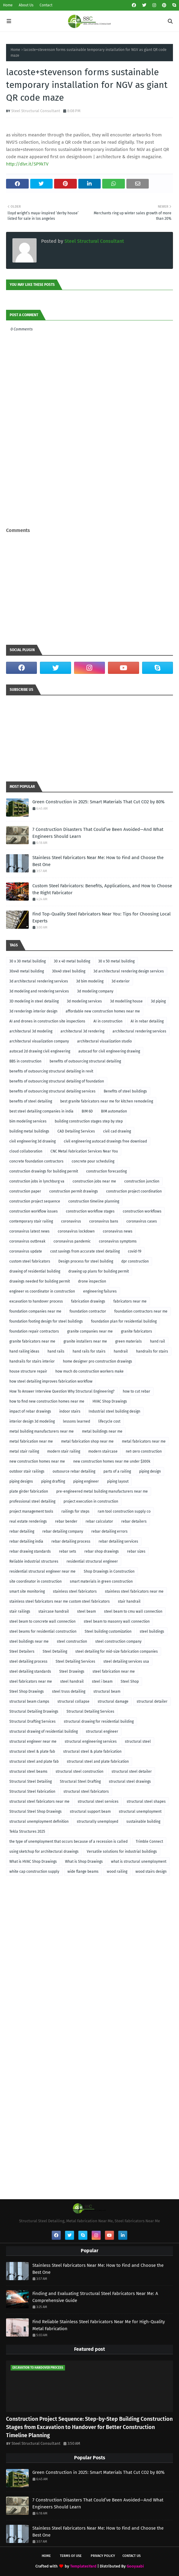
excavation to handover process (36, 1301)
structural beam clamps (29, 1701)
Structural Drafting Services (32, 1721)
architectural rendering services (139, 1031)
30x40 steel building (68, 971)
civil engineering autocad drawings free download (105, 1141)
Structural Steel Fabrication (32, 1791)
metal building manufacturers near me (41, 1431)
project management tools (31, 1511)
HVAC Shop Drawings (110, 1401)
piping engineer (86, 1481)
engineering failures (100, 1291)
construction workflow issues (33, 1211)
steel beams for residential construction (42, 1631)
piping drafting (53, 1481)
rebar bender (66, 1521)
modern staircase (103, 1451)
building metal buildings (29, 1131)
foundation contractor (88, 1311)
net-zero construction (144, 1451)
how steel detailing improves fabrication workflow (51, 1381)
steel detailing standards (30, 1671)
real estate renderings (28, 1521)
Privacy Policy (103, 2556)
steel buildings (152, 1631)
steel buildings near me (29, 1641)
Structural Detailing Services (90, 1711)
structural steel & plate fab (32, 1751)
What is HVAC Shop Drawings (33, 1861)
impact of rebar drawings (30, 1411)
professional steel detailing (32, 1501)
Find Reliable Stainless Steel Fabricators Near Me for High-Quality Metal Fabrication (98, 2325)
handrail (121, 1351)
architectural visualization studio (104, 1041)
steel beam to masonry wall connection (117, 1621)
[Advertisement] (89, 511)
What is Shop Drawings (84, 1861)
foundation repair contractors (34, 1331)
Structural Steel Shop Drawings (35, 1811)
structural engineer (102, 1731)
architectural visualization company (39, 1041)
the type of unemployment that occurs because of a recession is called (68, 1841)
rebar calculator (99, 1521)
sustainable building (143, 1821)
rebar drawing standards (30, 1551)
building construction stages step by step (89, 1121)
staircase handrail (53, 1611)
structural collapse (73, 1701)
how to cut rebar (136, 1391)
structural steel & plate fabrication (92, 1751)
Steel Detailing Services (75, 1661)
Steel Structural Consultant (35, 111)
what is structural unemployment (138, 1861)
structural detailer (152, 1701)
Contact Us (131, 2556)
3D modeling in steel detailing (34, 1001)
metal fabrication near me (31, 1441)
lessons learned (76, 1421)
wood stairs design (151, 1871)
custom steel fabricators (29, 1261)
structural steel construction (79, 1771)
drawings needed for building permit (39, 1281)
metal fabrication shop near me (87, 1441)
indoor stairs (69, 1411)
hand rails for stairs (89, 1351)
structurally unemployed (97, 1821)
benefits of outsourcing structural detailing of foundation (56, 1081)
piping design (150, 1471)
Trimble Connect (149, 1841)
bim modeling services (28, 1121)
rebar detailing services (118, 1541)
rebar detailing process (70, 1541)
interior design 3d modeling (32, 1421)
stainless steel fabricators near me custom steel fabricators (59, 1601)
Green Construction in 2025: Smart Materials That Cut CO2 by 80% (98, 802)
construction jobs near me (94, 1181)
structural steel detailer (132, 1771)
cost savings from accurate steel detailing (85, 1251)
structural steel (138, 1741)
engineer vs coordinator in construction (42, 1291)
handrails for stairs (152, 1351)
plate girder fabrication (28, 1491)
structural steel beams (28, 1771)
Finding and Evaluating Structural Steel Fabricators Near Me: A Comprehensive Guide (95, 2297)
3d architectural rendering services (38, 981)
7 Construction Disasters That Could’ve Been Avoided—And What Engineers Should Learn (97, 833)
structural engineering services (91, 1741)
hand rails (55, 1351)
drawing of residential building (34, 1271)
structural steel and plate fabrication (98, 1761)
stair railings (19, 1611)
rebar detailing (21, 1531)
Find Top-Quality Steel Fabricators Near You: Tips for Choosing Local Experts (101, 917)
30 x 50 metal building (116, 961)
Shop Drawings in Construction (109, 1571)
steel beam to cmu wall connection (133, 1611)
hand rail (157, 1341)
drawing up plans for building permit (98, 1271)
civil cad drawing (117, 1131)
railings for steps (75, 1511)
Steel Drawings (71, 1671)
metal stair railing (24, 1451)
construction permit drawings (73, 1191)
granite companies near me (90, 1331)
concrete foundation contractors (36, 1161)
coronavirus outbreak (27, 1241)
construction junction (141, 1181)
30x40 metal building (26, 971)
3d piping (158, 1001)
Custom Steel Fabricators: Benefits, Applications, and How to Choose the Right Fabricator (102, 889)
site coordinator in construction (35, 1581)
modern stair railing (63, 1451)
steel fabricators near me (30, 1681)
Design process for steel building (85, 1261)
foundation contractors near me (141, 1311)
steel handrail (72, 1681)
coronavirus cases (141, 1221)
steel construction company (118, 1641)
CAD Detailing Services (76, 1131)
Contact (46, 5)
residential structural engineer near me (42, 1571)
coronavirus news (117, 1231)
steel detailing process (28, 1661)
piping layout (118, 1481)
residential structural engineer (92, 1561)
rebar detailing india (26, 1541)
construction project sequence (34, 1201)
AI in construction (107, 1021)
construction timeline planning (93, 1201)
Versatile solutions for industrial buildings (122, 1851)
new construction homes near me (37, 1461)
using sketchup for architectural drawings (44, 1851)
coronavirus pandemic (72, 1241)
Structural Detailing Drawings (33, 1711)
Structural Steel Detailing (30, 1781)
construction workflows (142, 1211)
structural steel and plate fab (34, 1761)
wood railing (117, 1871)
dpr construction (135, 1261)
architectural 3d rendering (82, 1031)
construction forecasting (106, 1171)
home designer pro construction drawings (97, 1361)
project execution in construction (90, 1501)
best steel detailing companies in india (41, 1111)
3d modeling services (84, 1001)
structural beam (106, 1691)
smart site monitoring (27, 1591)
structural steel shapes (146, 1801)
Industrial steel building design (114, 1411)
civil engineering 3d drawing (32, 1141)
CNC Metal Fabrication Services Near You (84, 1151)
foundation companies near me (35, 1311)
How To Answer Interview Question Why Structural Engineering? (62, 1391)
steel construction (72, 1641)
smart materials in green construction (101, 1581)
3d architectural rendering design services (128, 971)
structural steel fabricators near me (39, 1801)
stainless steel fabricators (75, 1591)
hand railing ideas (24, 1351)
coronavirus (71, 1221)
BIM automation (114, 1111)
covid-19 (134, 1251)
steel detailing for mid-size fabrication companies (116, 1651)
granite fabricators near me (32, 1341)
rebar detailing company (62, 1531)
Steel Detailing (55, 1651)
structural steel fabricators (86, 1791)
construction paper (25, 1191)
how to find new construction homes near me (46, 1401)
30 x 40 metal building (72, 961)
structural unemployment (140, 1811)
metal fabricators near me (144, 1441)
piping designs (21, 1481)
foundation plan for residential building (124, 1321)
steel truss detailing (68, 1691)
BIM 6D (87, 1111)
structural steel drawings (130, 1781)
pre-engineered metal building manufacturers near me (102, 1491)
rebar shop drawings (101, 1551)
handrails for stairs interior (32, 1361)
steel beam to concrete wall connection (42, 1621)
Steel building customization (108, 1631)
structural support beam (90, 1811)
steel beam (86, 1611)
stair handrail (129, 1601)
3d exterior (121, 981)
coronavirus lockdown (76, 1231)
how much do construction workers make (89, 1371)
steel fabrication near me (114, 1671)
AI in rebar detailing (147, 1021)
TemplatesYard (83, 2566)
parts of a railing (117, 1471)
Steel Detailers (21, 1651)
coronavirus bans (103, 1221)
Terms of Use (71, 2556)
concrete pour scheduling (93, 1161)
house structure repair (28, 1371)
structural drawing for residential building (99, 1721)
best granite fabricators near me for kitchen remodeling (106, 1101)
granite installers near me (85, 1341)
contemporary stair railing (31, 1221)
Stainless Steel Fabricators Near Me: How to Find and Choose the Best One (98, 861)
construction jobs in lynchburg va (36, 1181)
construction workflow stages (90, 1211)
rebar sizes (136, 1551)
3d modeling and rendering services (39, 991)
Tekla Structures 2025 (27, 1831)
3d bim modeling (89, 981)
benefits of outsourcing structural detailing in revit (51, 1071)
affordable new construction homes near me (103, 1011)
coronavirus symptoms (118, 1241)
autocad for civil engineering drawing (109, 1051)
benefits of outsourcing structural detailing (85, 1061)
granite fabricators (136, 1331)
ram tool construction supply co (124, 1511)
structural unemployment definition (39, 1821)
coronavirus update (25, 1251)
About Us (26, 5)
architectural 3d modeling (30, 1031)
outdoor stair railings (26, 1471)
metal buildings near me (102, 1431)
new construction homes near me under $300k (111, 1461)
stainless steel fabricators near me (134, 1591)
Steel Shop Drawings (26, 1691)
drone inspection (92, 1281)
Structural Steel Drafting (80, 1781)
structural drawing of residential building (43, 1731)
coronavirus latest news (29, 1231)
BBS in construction (25, 1061)
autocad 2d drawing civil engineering (39, 1051)
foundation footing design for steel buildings (46, 1321)
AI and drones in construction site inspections (47, 1021)
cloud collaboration (25, 1151)
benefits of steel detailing (30, 1101)
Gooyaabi (135, 2566)
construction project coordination (134, 1191)
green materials (128, 1341)
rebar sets (67, 1551)
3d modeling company (95, 991)
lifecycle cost (109, 1421)
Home (8, 5)
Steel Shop (130, 1681)
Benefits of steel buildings (125, 1091)
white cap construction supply (34, 1871)
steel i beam (102, 1681)
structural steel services (98, 1801)
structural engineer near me (33, 1741)
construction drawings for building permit (43, 1171)
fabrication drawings (88, 1301)
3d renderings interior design (33, 1011)
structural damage (113, 1701)
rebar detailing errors (109, 1531)
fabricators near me (130, 1301)
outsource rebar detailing (74, 1471)
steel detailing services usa (126, 1661)
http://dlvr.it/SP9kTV (27, 164)
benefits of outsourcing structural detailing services (52, 1091)
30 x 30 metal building (27, 961)
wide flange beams (83, 1871)
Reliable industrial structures (33, 1561)
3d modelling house (126, 1001)
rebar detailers (134, 1521)
